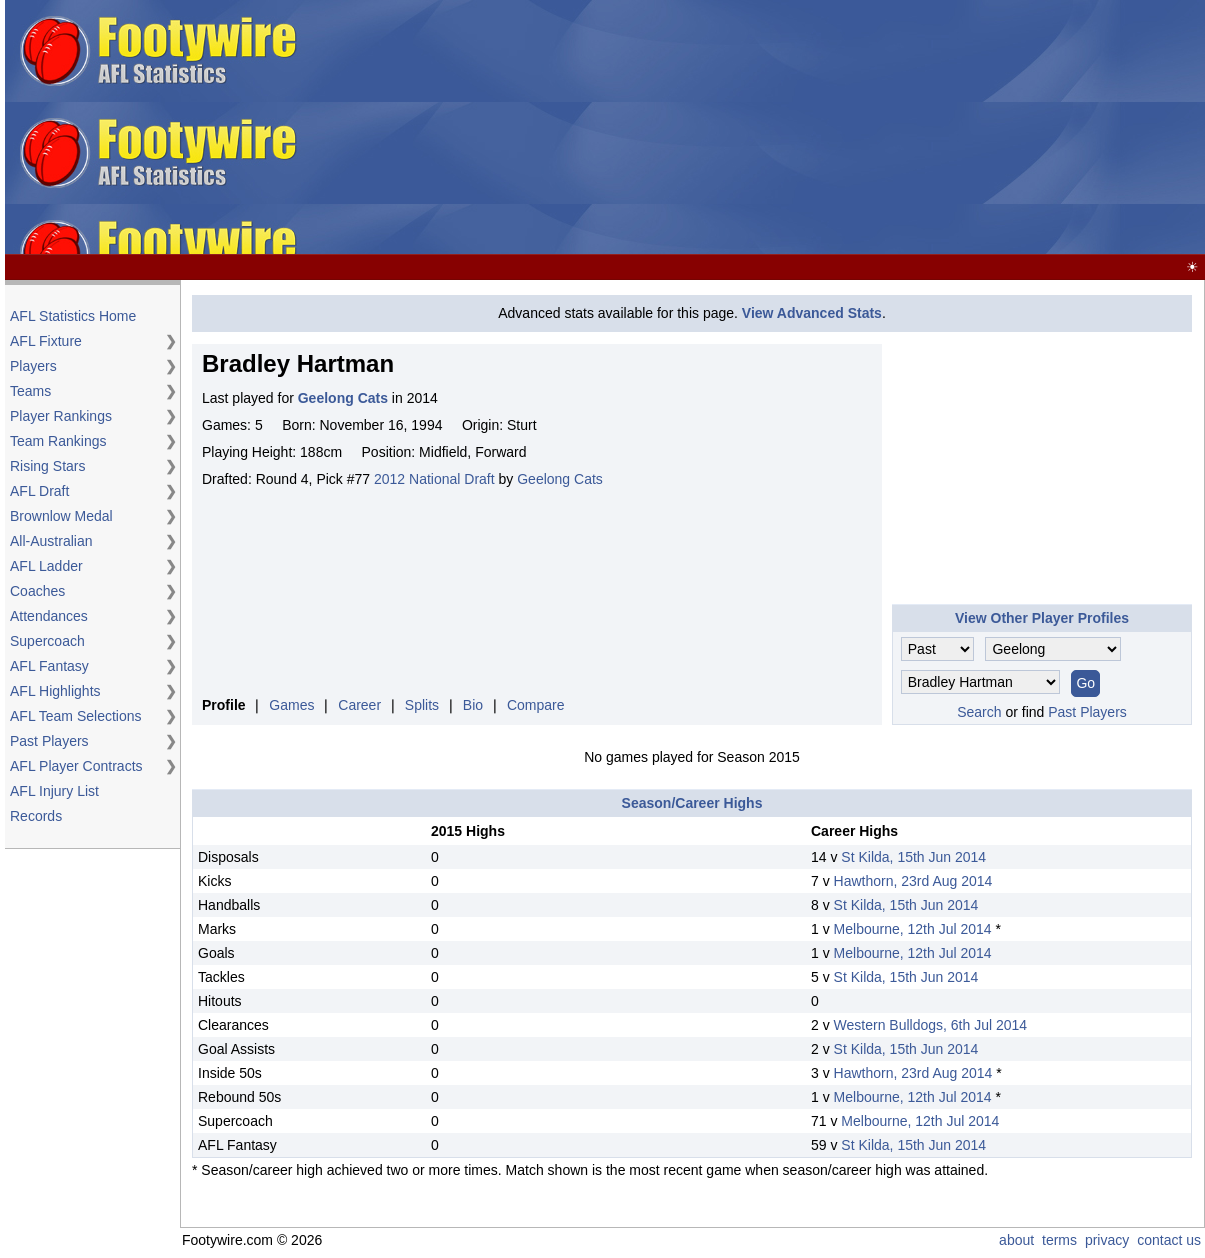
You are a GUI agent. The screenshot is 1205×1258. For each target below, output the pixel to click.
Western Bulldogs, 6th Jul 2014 (931, 1025)
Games (291, 705)
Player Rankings (61, 416)
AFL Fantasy (49, 666)
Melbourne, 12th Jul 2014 (913, 929)
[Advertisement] (754, 128)
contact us (1169, 1240)
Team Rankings (58, 441)
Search (979, 712)
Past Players (49, 741)
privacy (1107, 1240)
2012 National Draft (434, 479)
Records (36, 816)
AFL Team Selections (76, 716)
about (1016, 1240)
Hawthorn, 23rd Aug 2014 (913, 881)
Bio (473, 705)
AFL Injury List (54, 791)
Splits (422, 705)
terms (1059, 1240)
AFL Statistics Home (73, 316)
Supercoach (47, 641)
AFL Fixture (46, 341)
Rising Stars (47, 466)
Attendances (49, 616)
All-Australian (51, 541)
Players (33, 366)
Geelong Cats (560, 479)
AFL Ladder (46, 566)
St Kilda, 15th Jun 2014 (913, 857)
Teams (30, 391)
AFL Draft (39, 491)
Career (359, 705)
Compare (536, 705)
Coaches (37, 591)
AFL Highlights (55, 691)
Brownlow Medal (61, 516)
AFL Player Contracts (76, 766)
